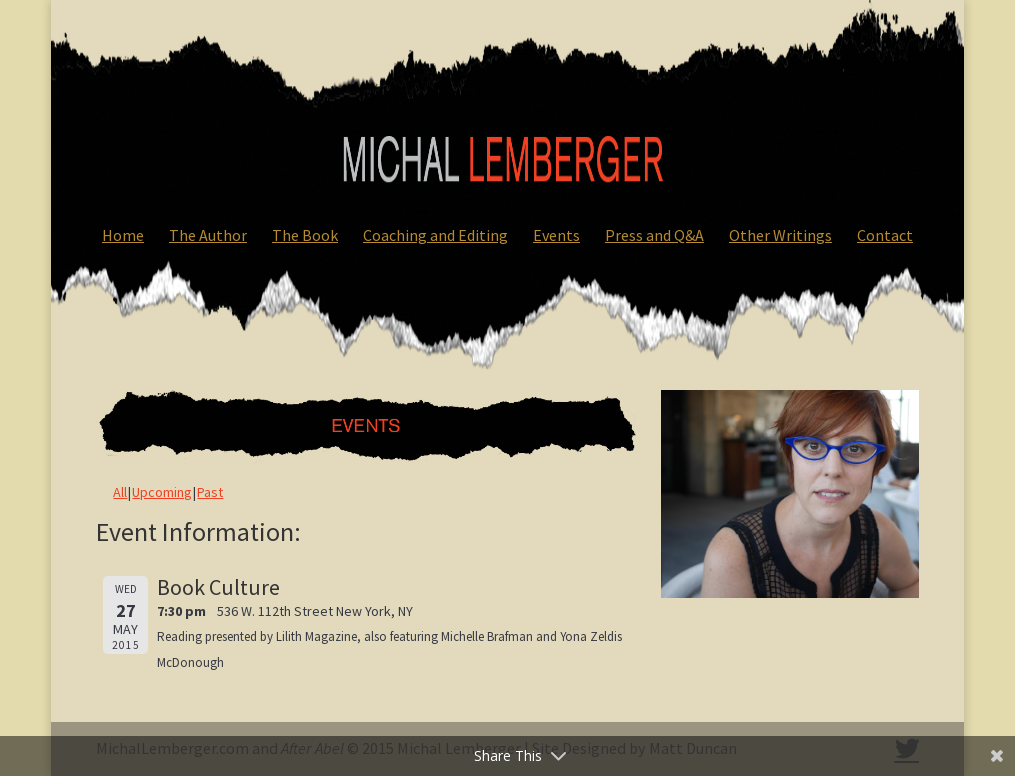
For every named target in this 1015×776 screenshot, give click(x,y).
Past (210, 492)
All (120, 492)
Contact (885, 235)
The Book (305, 235)
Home (123, 235)
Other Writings (780, 235)
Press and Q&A (654, 235)
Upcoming (162, 492)
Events (556, 235)
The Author (208, 235)
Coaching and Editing (435, 235)
